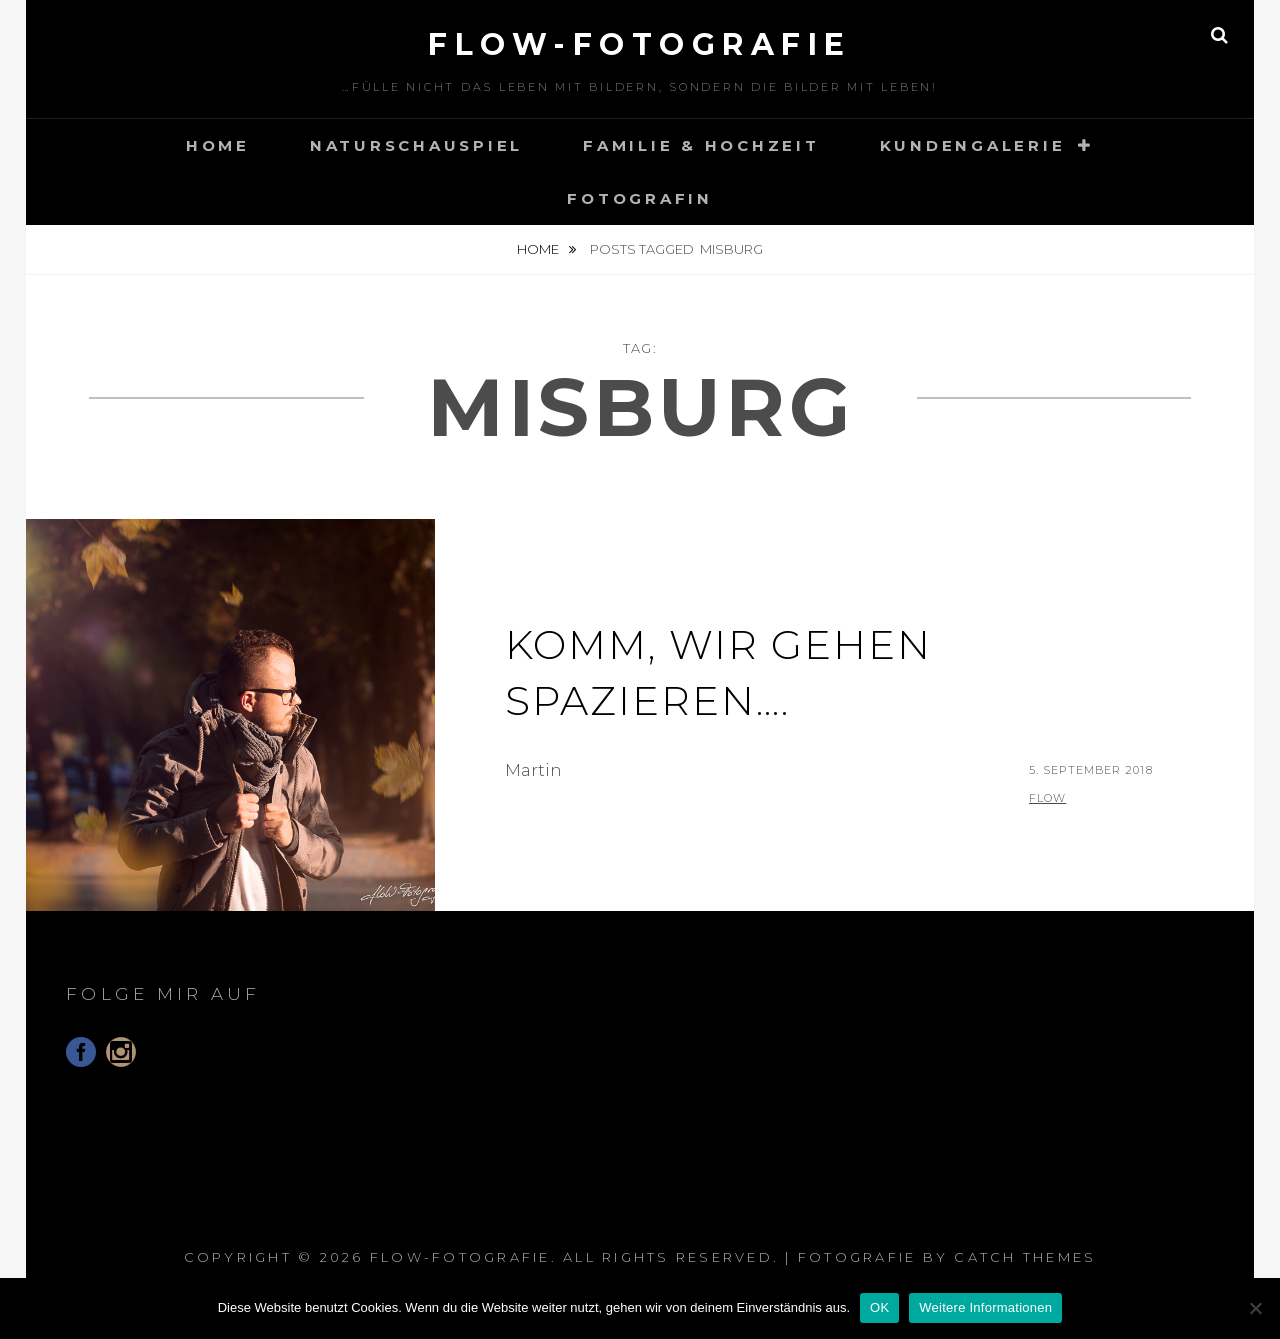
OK (879, 1307)
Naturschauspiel (416, 145)
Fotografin (640, 198)
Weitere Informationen (985, 1307)
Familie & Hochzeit (701, 145)
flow (1047, 798)
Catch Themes (1025, 1257)
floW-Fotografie (640, 44)
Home (218, 145)
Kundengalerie (973, 145)
